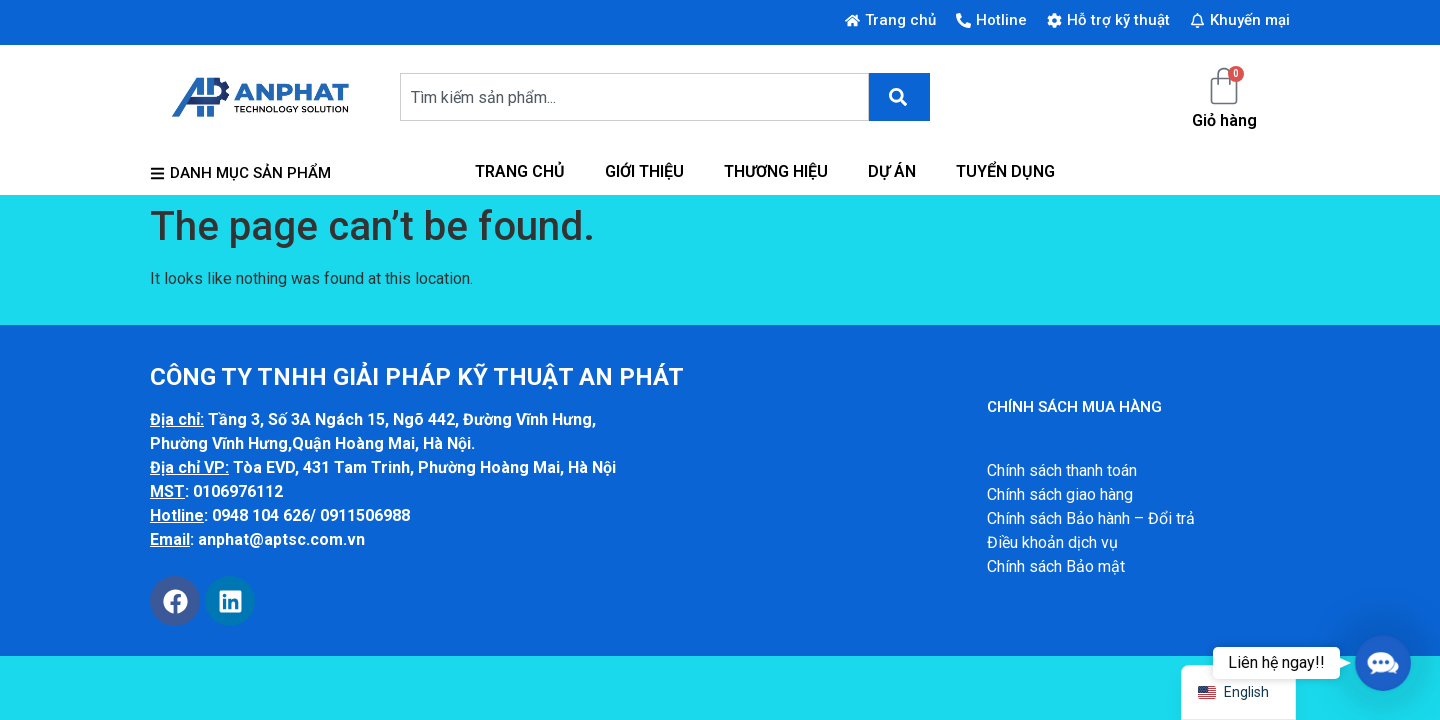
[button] (1382, 662)
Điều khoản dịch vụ (1052, 542)
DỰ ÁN (892, 171)
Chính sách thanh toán (1062, 470)
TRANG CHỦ (520, 171)
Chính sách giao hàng (1060, 494)
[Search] (899, 97)
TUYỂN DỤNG (1005, 171)
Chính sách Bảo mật (1056, 566)
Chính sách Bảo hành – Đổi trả (1091, 518)
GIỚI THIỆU (644, 171)
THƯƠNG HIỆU (776, 171)
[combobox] (634, 97)
